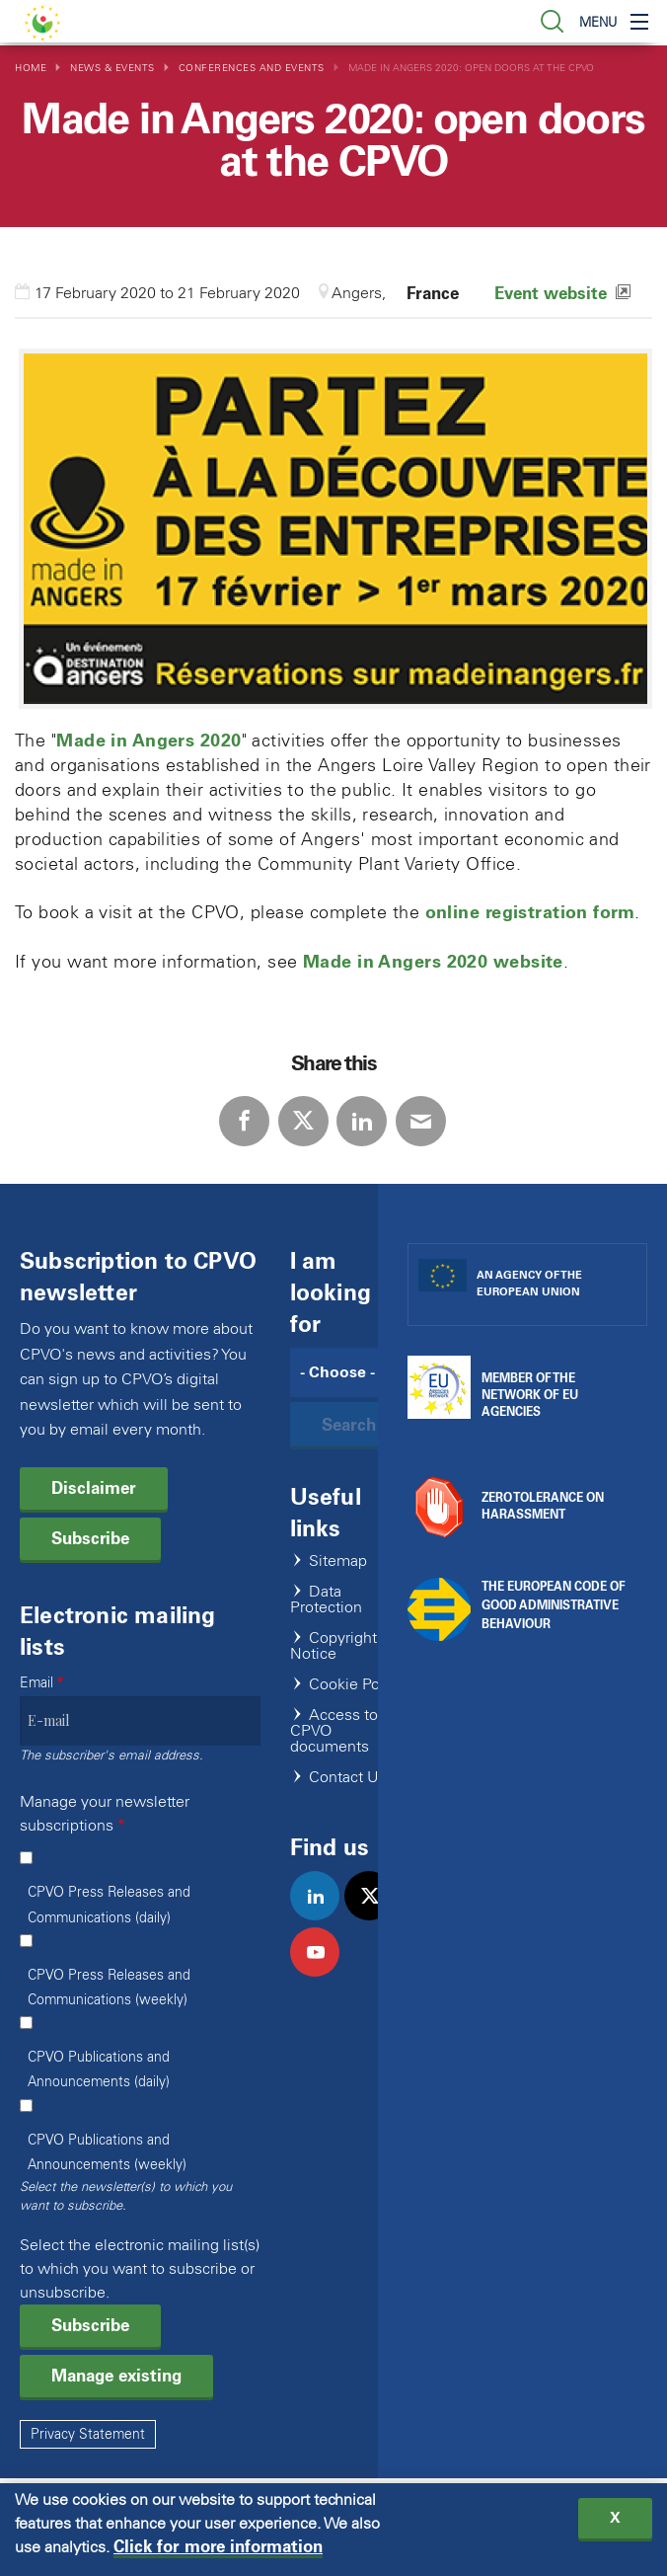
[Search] (349, 1372)
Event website (550, 293)
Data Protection (326, 1600)
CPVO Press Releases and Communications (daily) (109, 1904)
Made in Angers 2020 (148, 740)
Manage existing (116, 2375)
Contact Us (348, 1777)
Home (30, 67)
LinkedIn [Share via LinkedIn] (361, 1121)
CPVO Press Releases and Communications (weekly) (109, 1987)
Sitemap (338, 1561)
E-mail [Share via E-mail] (421, 1121)
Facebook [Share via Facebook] (244, 1121)
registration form (559, 912)
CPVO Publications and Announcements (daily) (99, 2069)
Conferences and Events (252, 67)
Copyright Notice (333, 1646)
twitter (377, 1916)
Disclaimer (93, 1488)
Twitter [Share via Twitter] (303, 1121)
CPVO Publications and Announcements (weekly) (107, 2152)
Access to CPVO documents (334, 1731)
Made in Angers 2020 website (433, 962)
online (455, 912)
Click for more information (218, 2552)
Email (36, 1683)
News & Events (112, 67)
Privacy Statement (88, 2434)
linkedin (323, 1916)
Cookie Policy (356, 1685)
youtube (323, 1973)
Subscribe (90, 1538)
